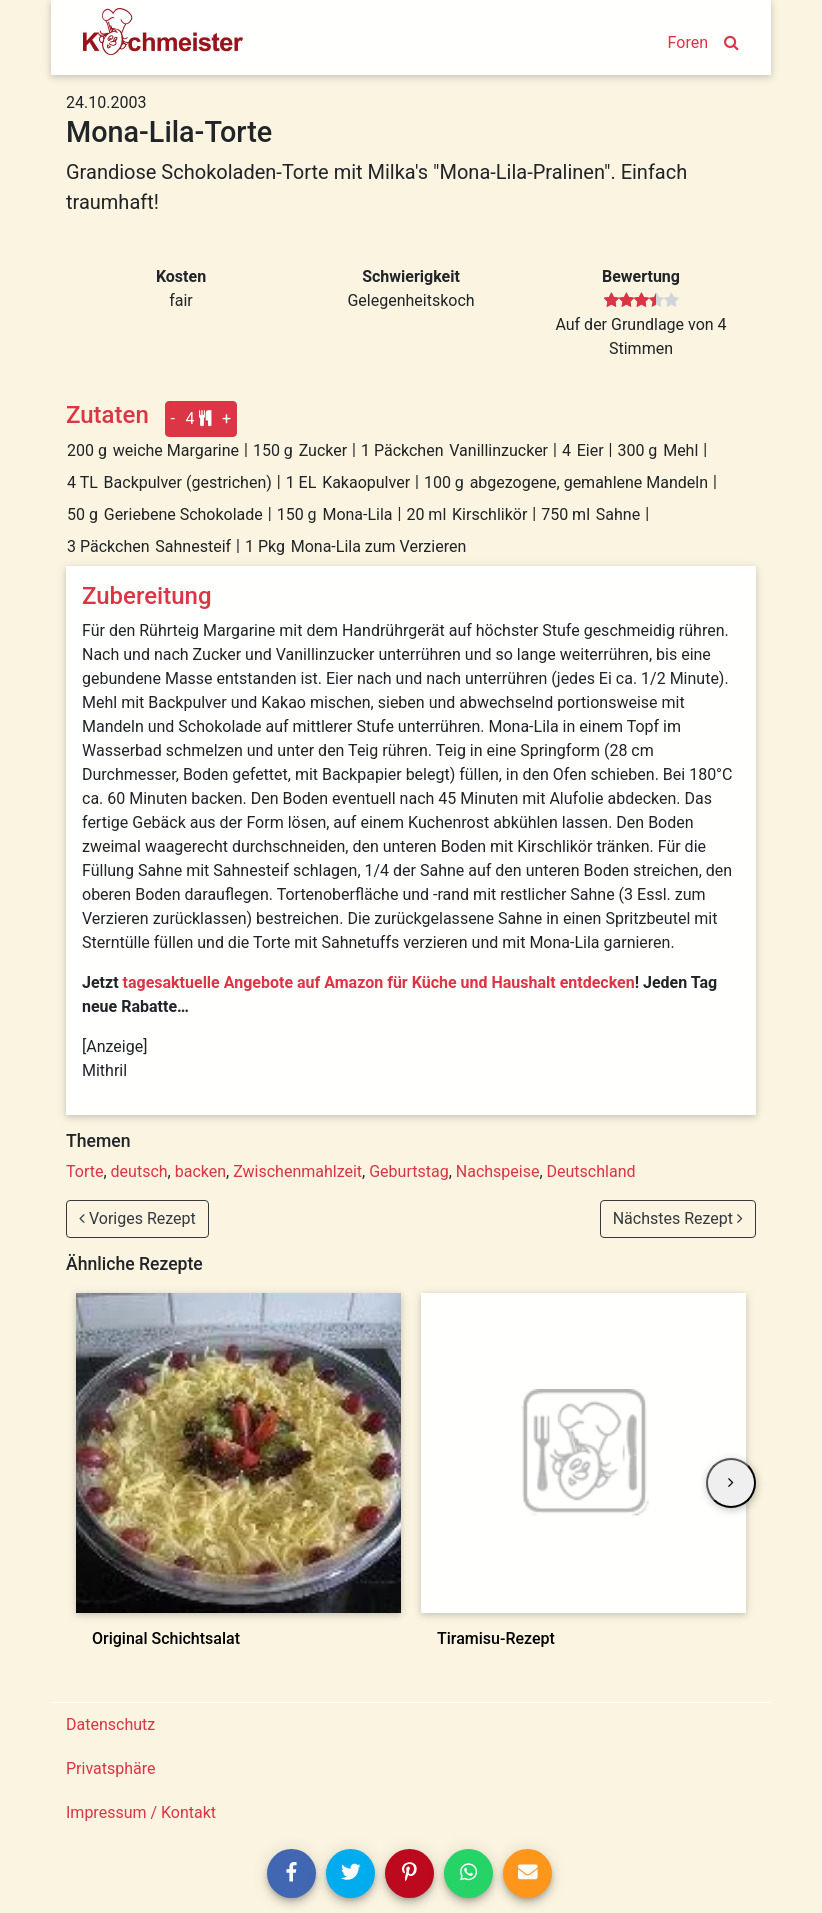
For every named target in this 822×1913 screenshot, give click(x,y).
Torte (84, 1171)
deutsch (139, 1171)
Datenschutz (110, 1724)
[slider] (641, 301)
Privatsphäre (111, 1768)
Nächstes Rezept (678, 1218)
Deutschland (591, 1171)
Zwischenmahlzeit (297, 1171)
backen (200, 1171)
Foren (688, 42)
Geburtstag (408, 1171)
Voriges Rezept (137, 1218)
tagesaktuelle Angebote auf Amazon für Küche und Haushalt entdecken (379, 982)
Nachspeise (498, 1171)
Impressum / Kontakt (141, 1812)
